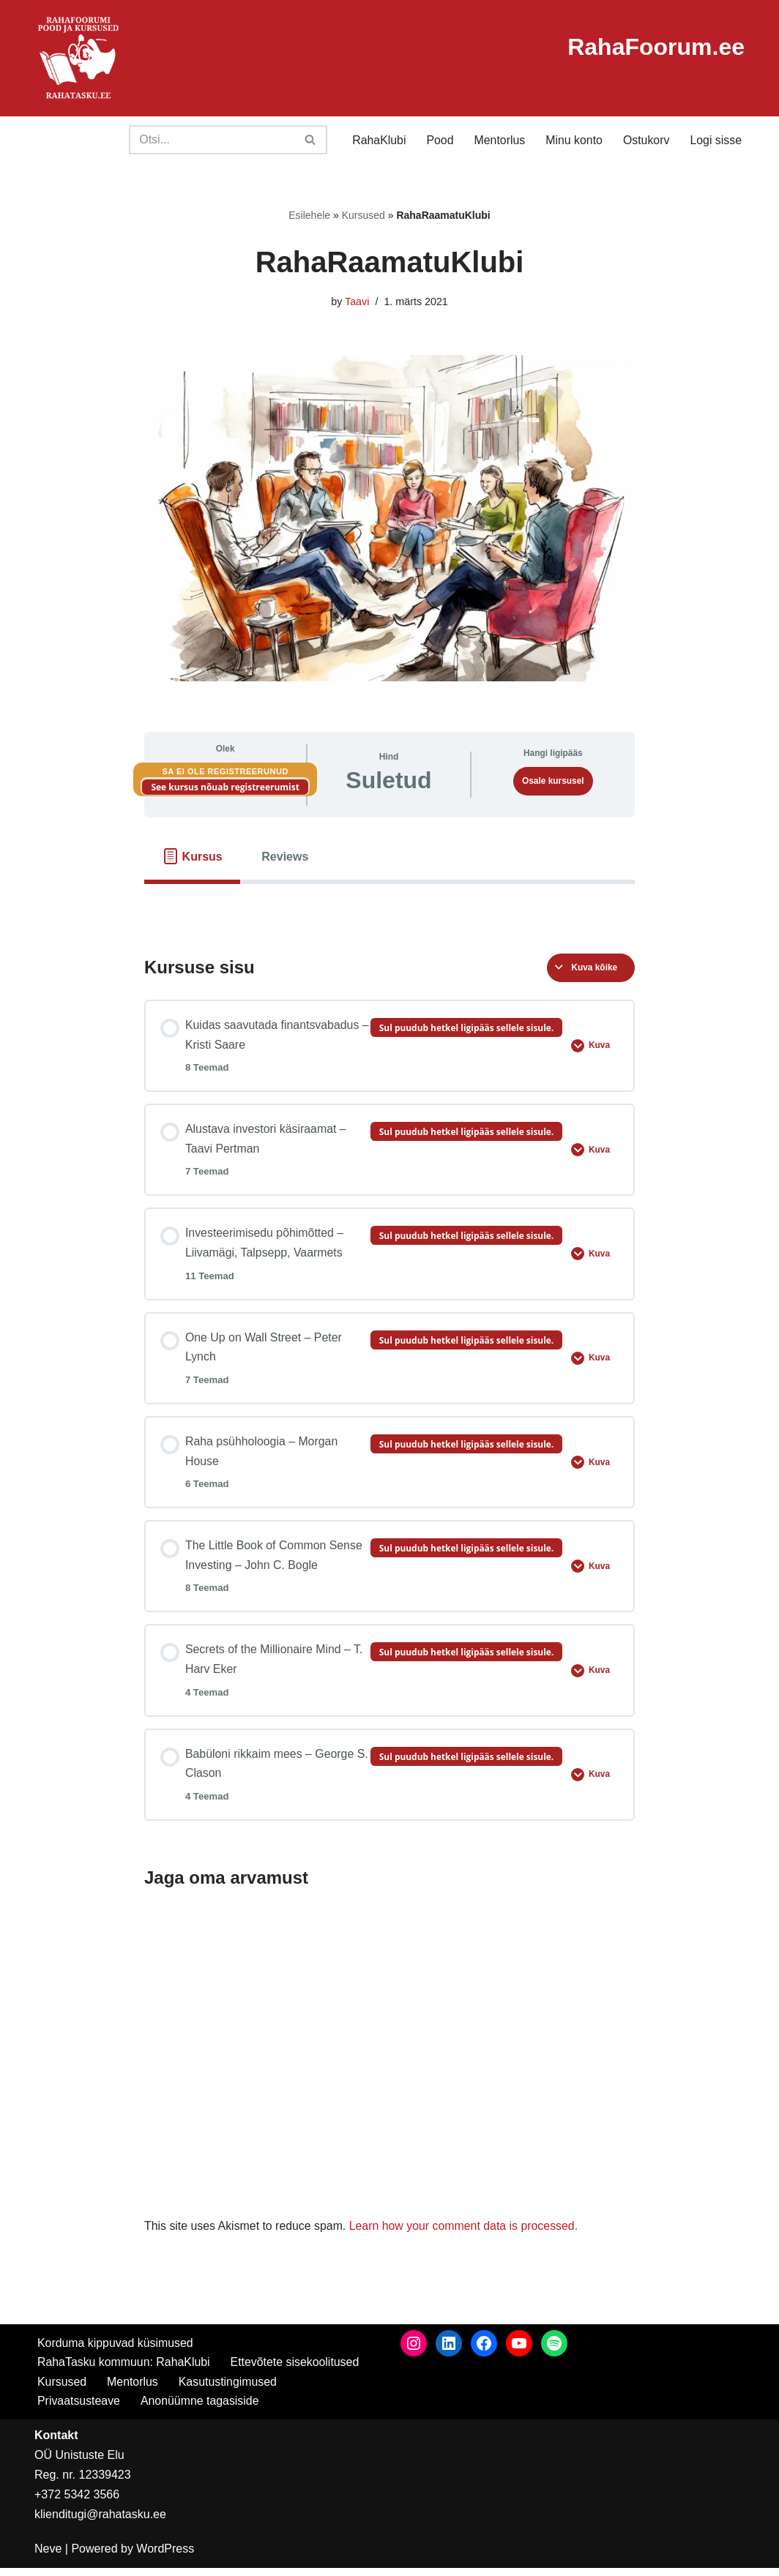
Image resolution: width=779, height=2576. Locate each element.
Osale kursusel (553, 781)
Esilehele (309, 215)
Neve (47, 2557)
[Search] (209, 139)
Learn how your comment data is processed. (466, 2234)
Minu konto (573, 140)
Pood (438, 140)
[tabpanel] (389, 907)
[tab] (192, 856)
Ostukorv (645, 140)
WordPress (165, 2557)
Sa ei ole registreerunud (225, 771)
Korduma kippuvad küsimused (115, 2351)
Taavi (357, 302)
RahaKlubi (377, 140)
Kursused (363, 215)
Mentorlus (497, 140)
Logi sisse (716, 140)
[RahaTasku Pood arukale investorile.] (78, 58)
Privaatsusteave (79, 2409)
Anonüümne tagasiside (201, 2409)
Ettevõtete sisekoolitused (296, 2370)
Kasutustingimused (228, 2390)
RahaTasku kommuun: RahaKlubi (124, 2370)
